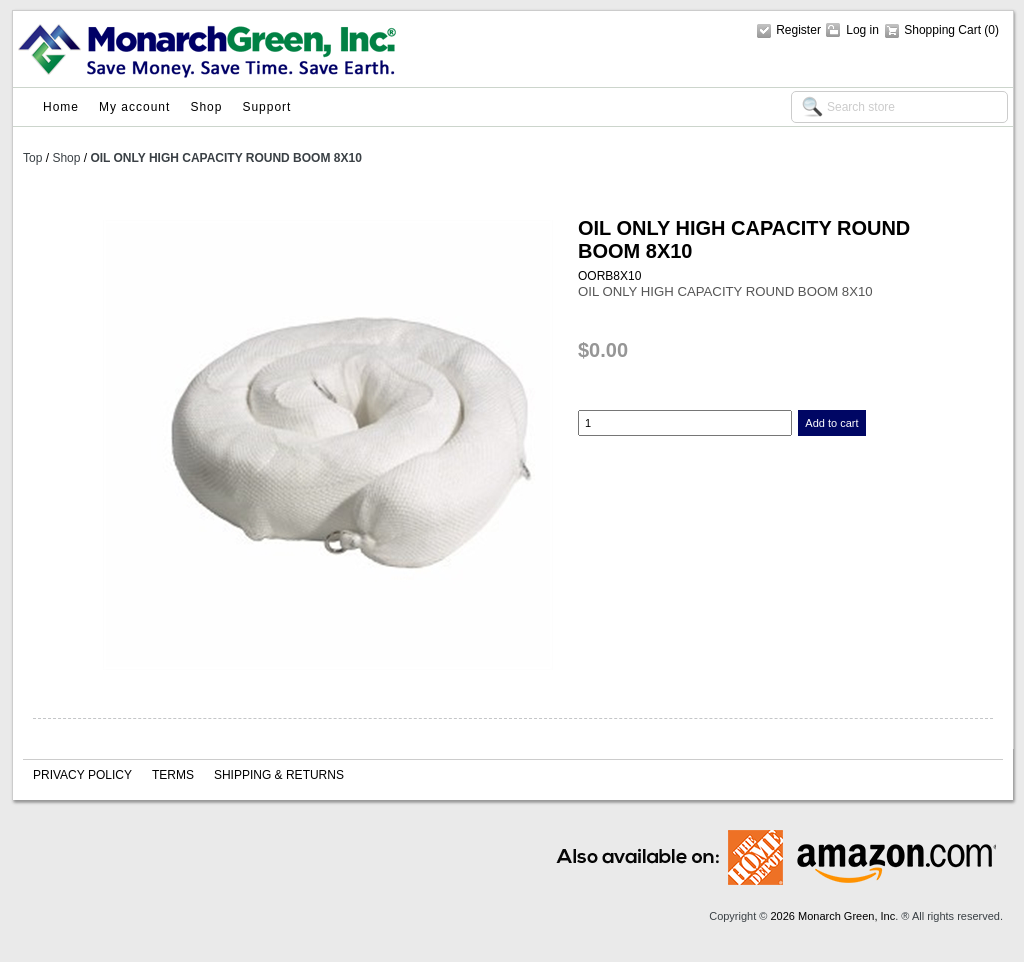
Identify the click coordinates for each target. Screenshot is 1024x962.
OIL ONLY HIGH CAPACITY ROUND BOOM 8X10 (225, 158)
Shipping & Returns (279, 775)
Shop (206, 107)
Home (61, 107)
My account (134, 107)
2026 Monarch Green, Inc (832, 916)
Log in (862, 30)
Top (32, 158)
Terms (173, 775)
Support (266, 107)
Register (798, 30)
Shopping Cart (944, 30)
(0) (991, 30)
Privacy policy (82, 775)
